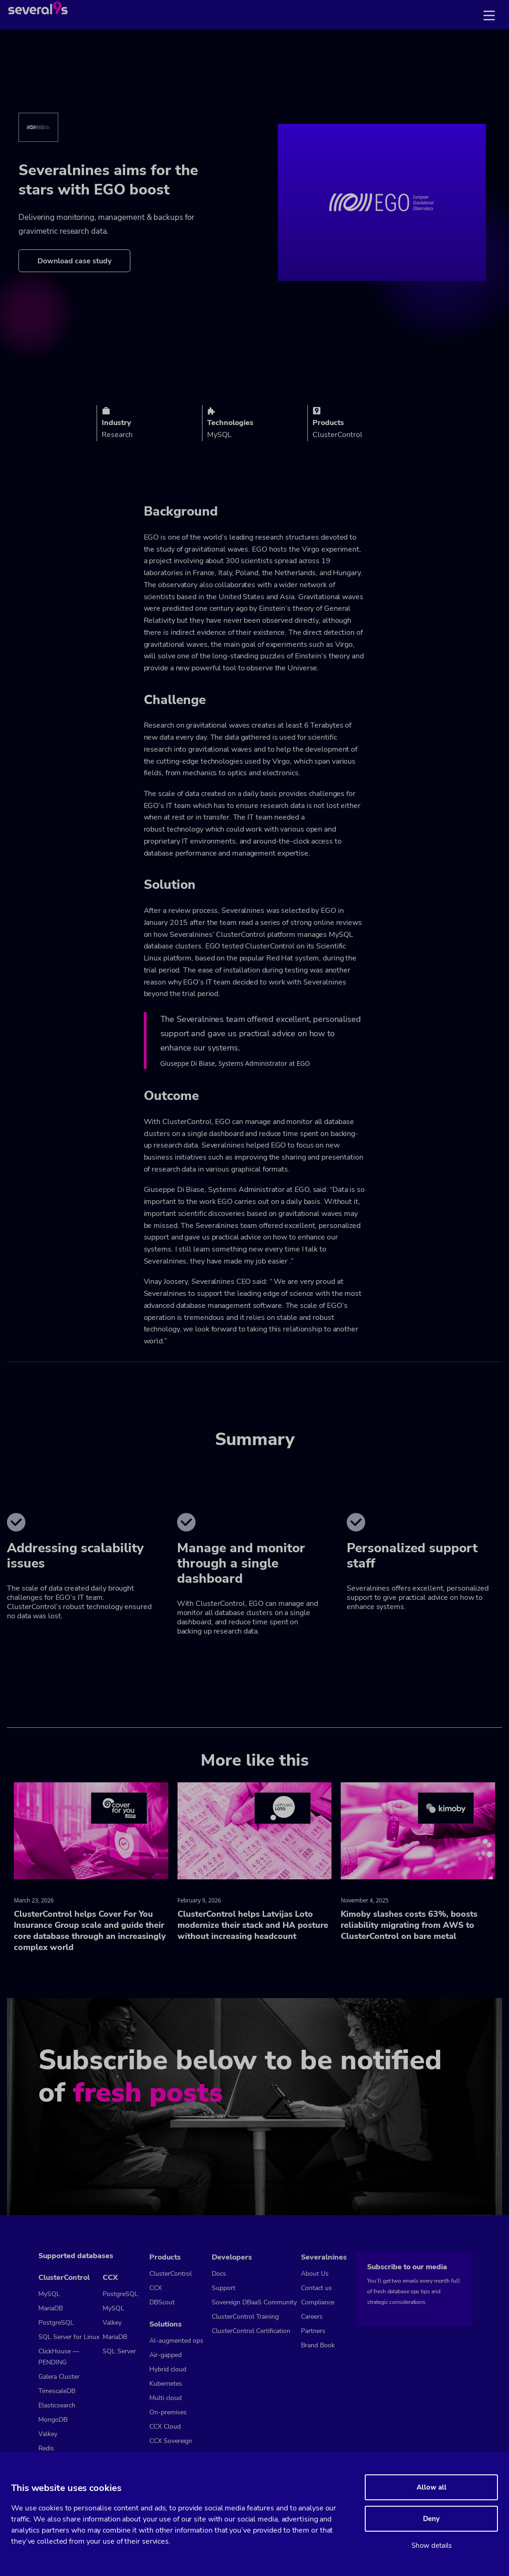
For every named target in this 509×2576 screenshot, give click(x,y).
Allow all (432, 2487)
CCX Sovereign (170, 2440)
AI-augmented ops (176, 2340)
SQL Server (119, 2351)
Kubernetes (165, 2383)
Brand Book (318, 2345)
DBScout (162, 2302)
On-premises (168, 2412)
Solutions (165, 2324)
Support (223, 2288)
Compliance (317, 2302)
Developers (232, 2257)
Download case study (74, 261)
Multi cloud (165, 2398)
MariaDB (50, 2308)
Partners (313, 2331)
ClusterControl (64, 2277)
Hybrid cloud (167, 2369)
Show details (431, 2545)
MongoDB (52, 2419)
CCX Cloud (165, 2426)
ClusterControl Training (245, 2316)
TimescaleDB (56, 2391)
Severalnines (324, 2257)
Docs (219, 2273)
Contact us (316, 2288)
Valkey (47, 2434)
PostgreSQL (56, 2322)
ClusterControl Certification (251, 2331)
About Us (315, 2273)
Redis (46, 2448)
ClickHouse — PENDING (58, 2357)
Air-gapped (165, 2355)
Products (165, 2257)
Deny (431, 2518)
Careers (312, 2316)
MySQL (49, 2294)
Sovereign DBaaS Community (254, 2302)
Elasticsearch (56, 2405)
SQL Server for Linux (68, 2337)
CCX (110, 2277)
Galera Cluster (59, 2376)
